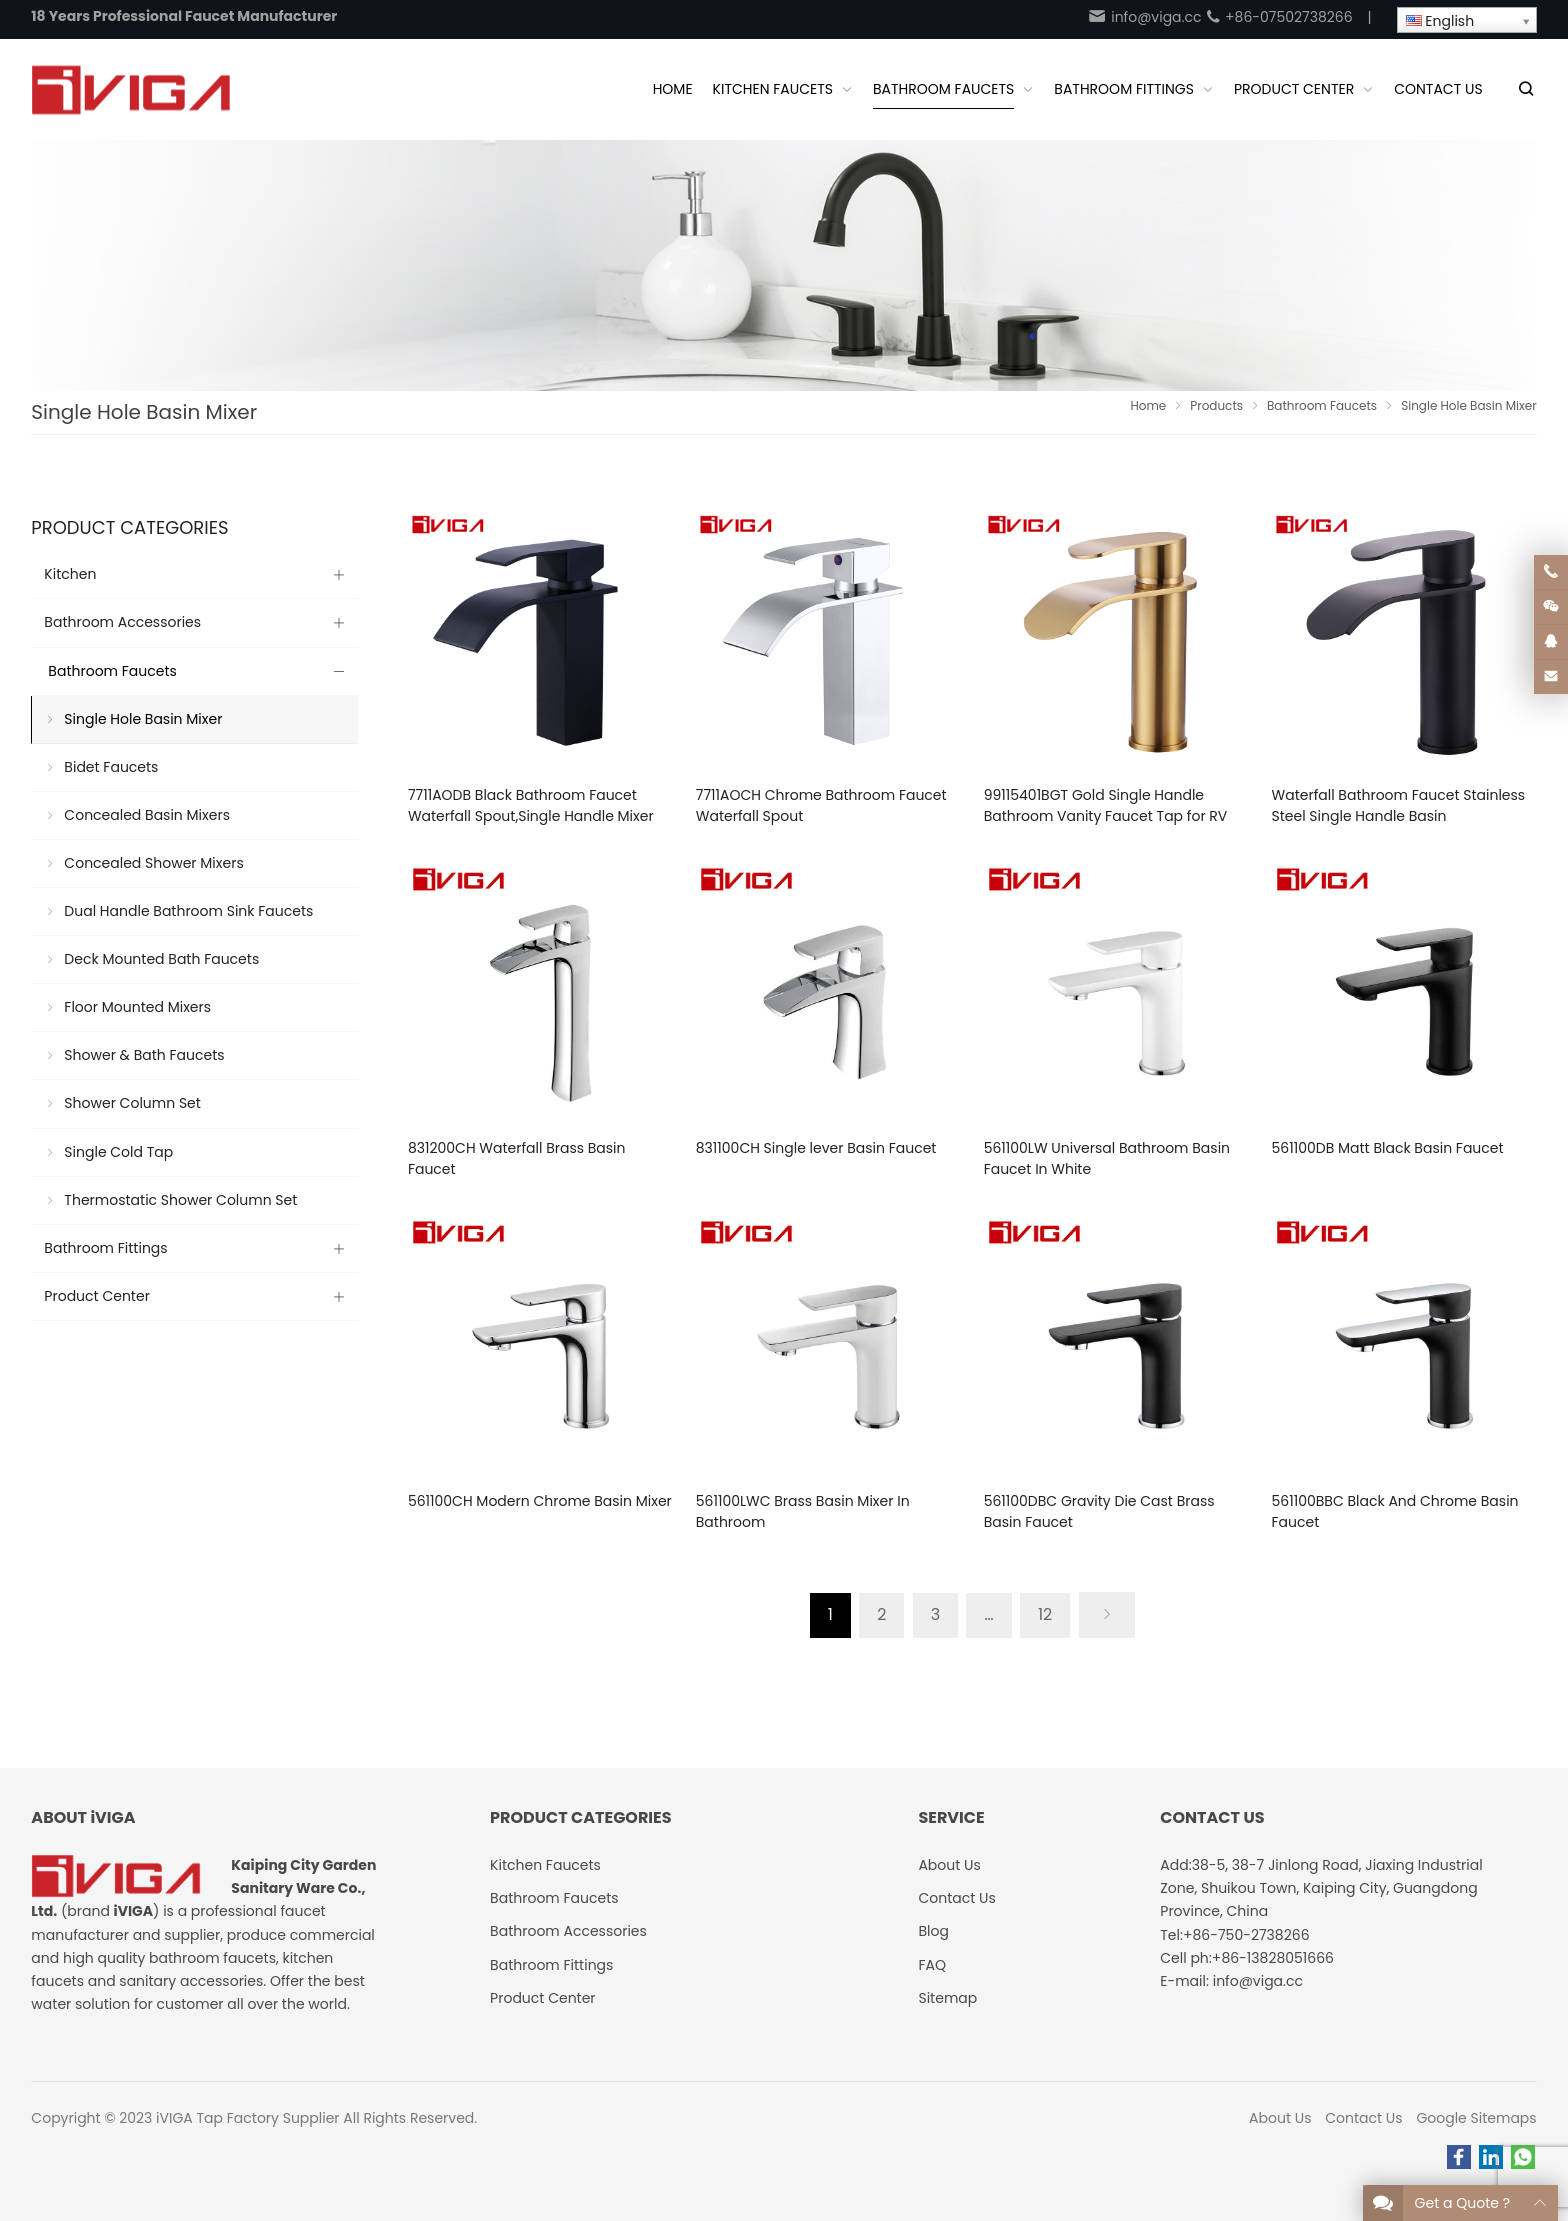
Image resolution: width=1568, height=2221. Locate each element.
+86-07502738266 (1278, 17)
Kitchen (70, 574)
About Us (1280, 2118)
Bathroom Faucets (112, 671)
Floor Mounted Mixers (137, 1007)
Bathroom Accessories (122, 622)
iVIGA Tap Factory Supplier (247, 2118)
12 (1045, 1614)
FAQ (932, 1965)
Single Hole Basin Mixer (143, 719)
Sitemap (947, 1998)
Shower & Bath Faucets (144, 1055)
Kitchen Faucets (545, 1865)
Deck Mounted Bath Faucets (161, 959)
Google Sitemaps (1476, 2118)
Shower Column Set (132, 1103)
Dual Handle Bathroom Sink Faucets (188, 911)
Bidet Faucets (111, 767)
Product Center (97, 1296)
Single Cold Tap (118, 1152)
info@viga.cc (1144, 17)
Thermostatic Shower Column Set (180, 1200)
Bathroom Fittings (105, 1248)
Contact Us (1363, 2118)
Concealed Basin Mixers (147, 815)
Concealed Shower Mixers (153, 863)
